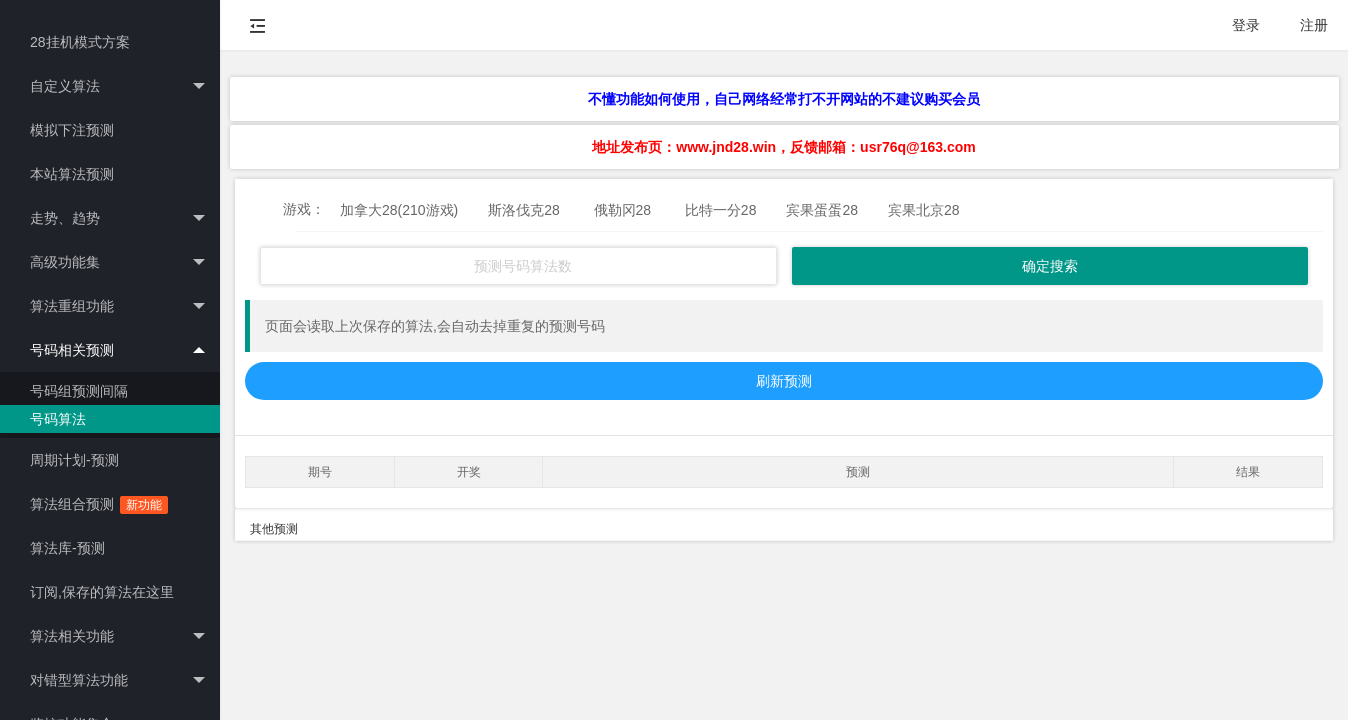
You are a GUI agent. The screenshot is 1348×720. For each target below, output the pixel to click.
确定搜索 (1050, 266)
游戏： (304, 209)
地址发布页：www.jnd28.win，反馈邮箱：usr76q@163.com (783, 147)
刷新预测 (784, 381)
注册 (1314, 25)
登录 (1246, 25)
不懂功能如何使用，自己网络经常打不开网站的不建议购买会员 (784, 99)
